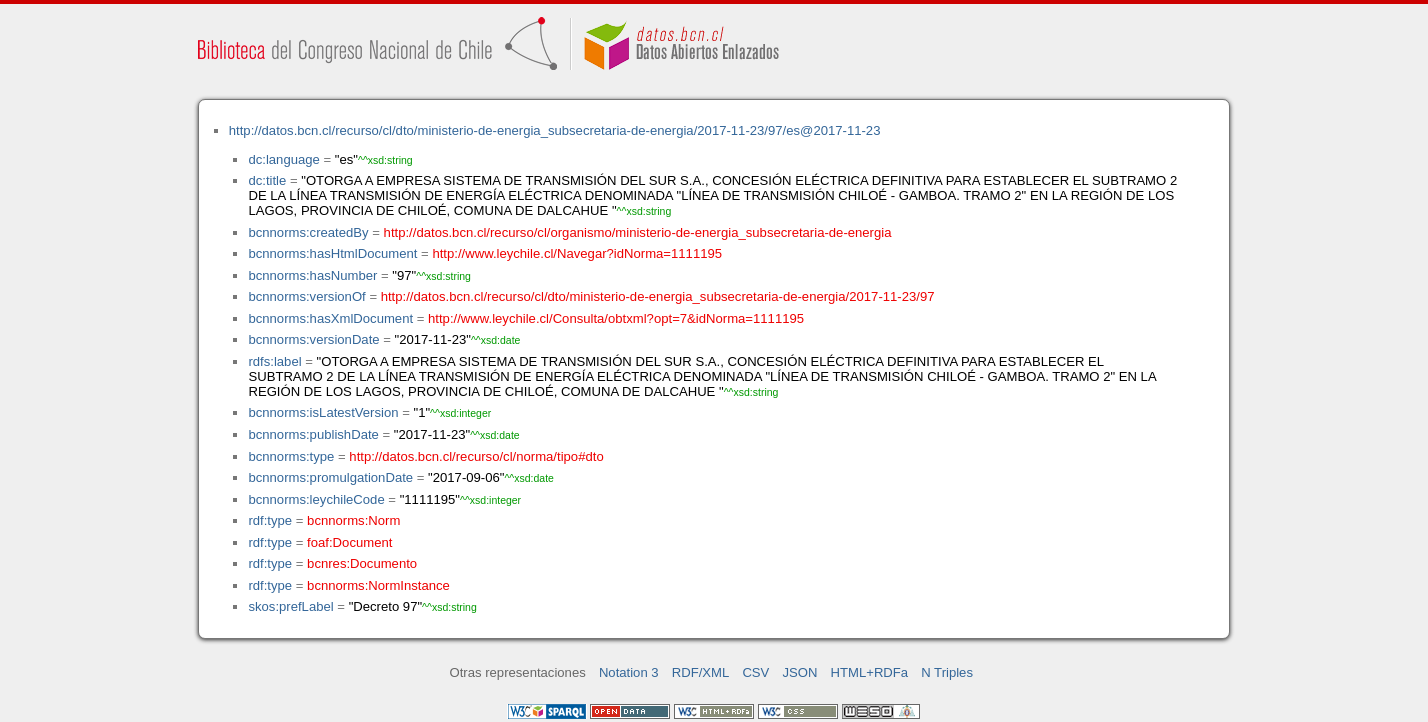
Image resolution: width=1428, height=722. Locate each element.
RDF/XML (701, 672)
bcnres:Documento (362, 563)
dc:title (267, 180)
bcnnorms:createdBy (308, 232)
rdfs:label (274, 361)
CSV (755, 672)
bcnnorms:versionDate (313, 339)
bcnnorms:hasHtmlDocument (332, 253)
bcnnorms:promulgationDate (330, 477)
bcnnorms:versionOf (306, 296)
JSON (799, 672)
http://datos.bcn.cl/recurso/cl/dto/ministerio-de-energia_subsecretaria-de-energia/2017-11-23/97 (658, 296)
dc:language (283, 159)
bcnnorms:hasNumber (312, 275)
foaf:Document (349, 542)
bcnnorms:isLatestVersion (323, 412)
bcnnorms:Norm (353, 520)
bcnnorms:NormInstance (378, 585)
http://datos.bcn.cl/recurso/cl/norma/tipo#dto (476, 456)
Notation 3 (629, 672)
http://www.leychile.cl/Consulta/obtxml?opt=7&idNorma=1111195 (616, 318)
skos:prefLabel (290, 606)
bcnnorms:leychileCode (316, 499)
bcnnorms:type (291, 456)
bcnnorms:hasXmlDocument (330, 318)
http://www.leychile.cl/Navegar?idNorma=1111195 (577, 253)
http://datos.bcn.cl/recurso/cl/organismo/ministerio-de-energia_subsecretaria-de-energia (638, 232)
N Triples (947, 672)
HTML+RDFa (870, 672)
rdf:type (270, 520)
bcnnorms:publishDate (313, 434)
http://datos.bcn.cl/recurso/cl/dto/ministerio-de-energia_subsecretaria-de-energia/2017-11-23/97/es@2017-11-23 (555, 130)
